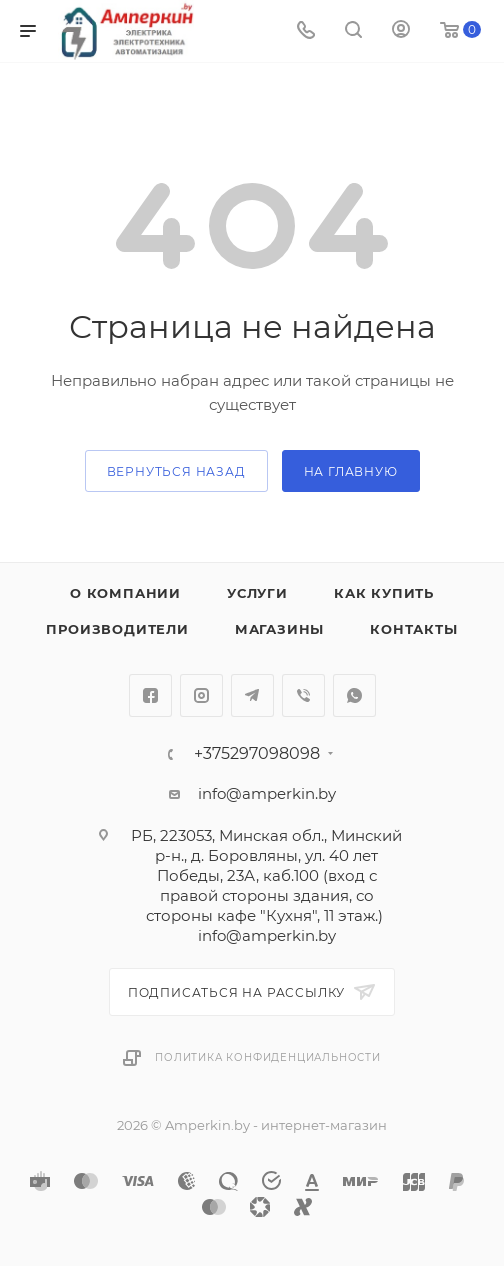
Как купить (384, 593)
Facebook (150, 695)
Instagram (201, 695)
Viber (303, 695)
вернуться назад (176, 471)
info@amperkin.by (267, 793)
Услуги (257, 593)
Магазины (279, 629)
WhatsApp (354, 695)
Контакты (413, 629)
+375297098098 (257, 754)
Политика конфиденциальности (268, 1057)
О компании (125, 593)
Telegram (252, 695)
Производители (117, 629)
